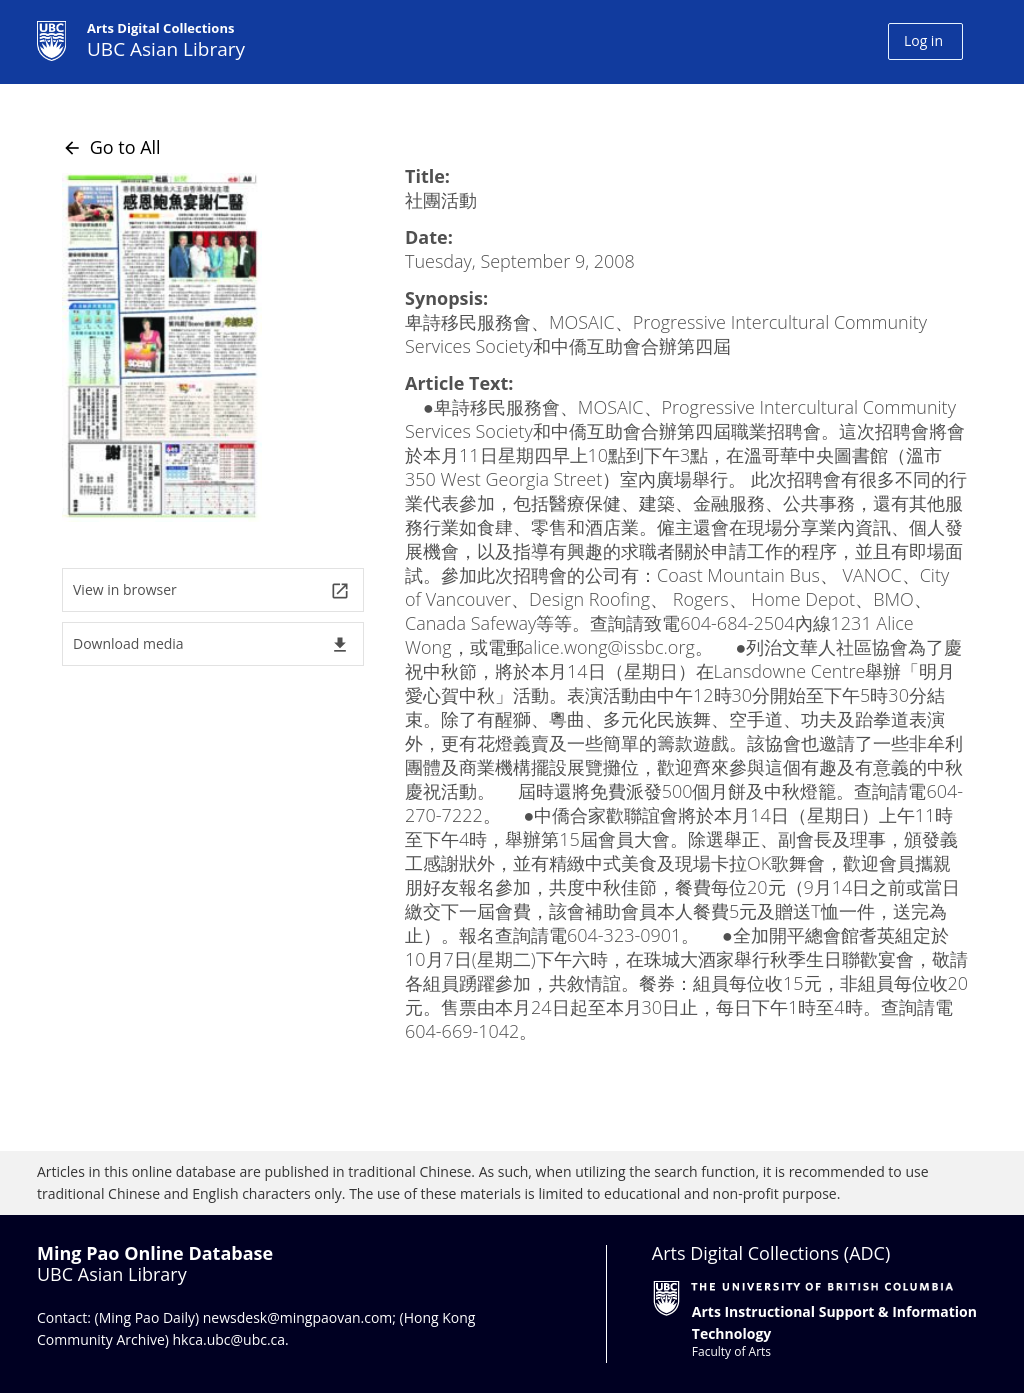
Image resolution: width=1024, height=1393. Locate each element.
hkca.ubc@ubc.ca (229, 1339)
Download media (211, 644)
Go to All (111, 147)
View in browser (211, 590)
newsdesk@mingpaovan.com (298, 1317)
